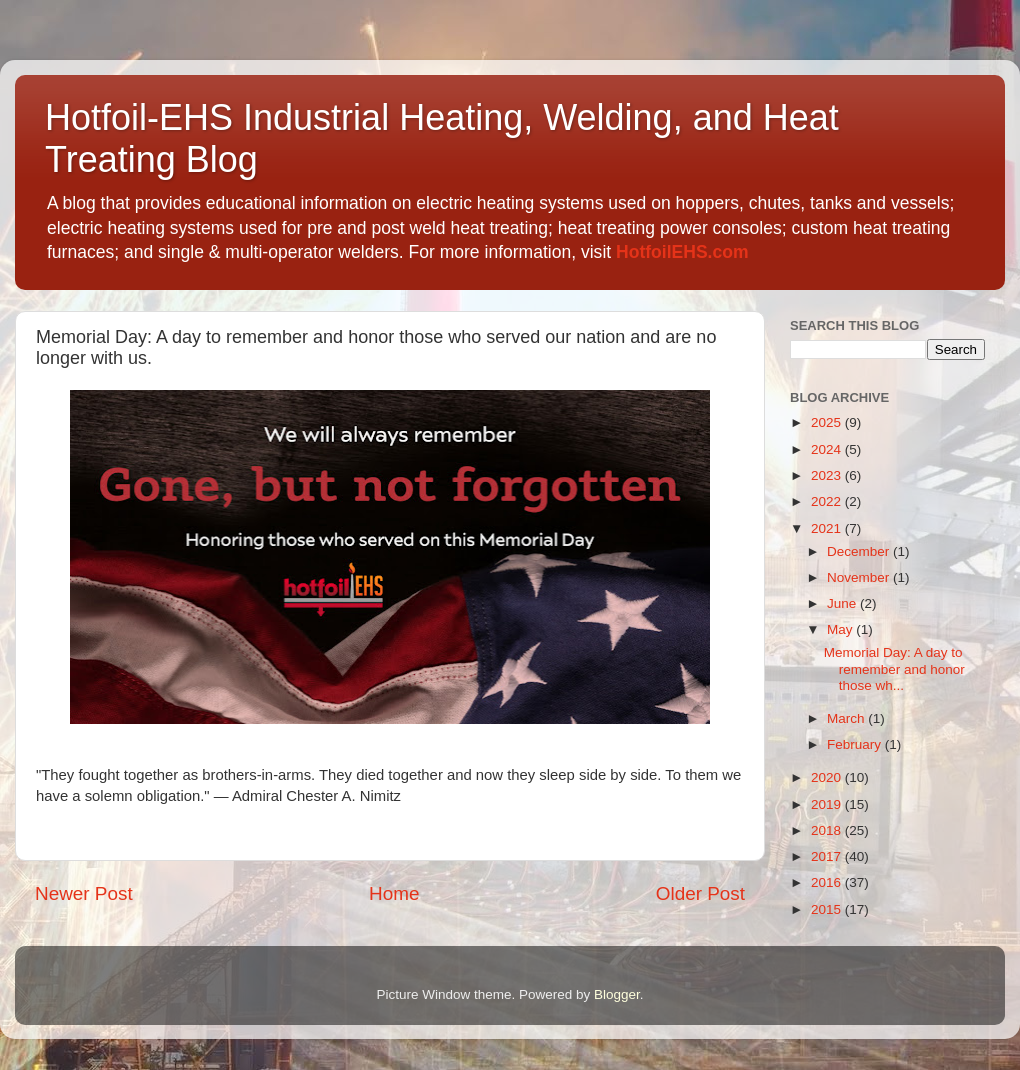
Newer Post (84, 893)
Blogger (617, 994)
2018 (828, 830)
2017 (828, 856)
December (860, 551)
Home (394, 893)
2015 (828, 909)
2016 (828, 882)
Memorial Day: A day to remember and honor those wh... (894, 668)
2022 (828, 501)
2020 (828, 777)
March (847, 718)
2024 (828, 449)
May (841, 629)
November (860, 577)
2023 (828, 475)
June (843, 603)
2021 (828, 528)
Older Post (700, 893)
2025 (828, 422)
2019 (828, 804)
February (856, 744)
